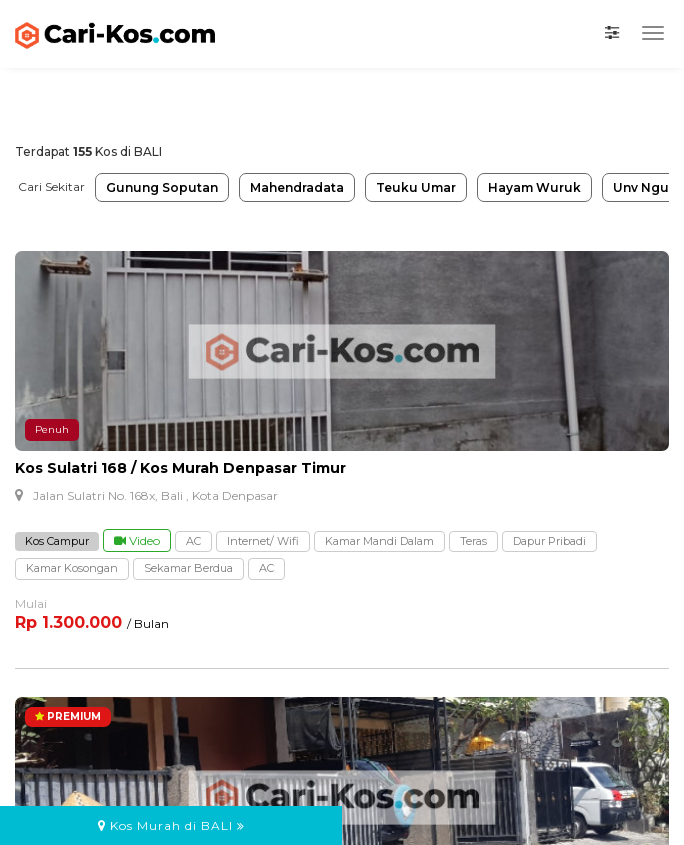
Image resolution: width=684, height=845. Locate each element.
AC (193, 541)
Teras (473, 541)
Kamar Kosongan (72, 568)
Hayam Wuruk (534, 187)
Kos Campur (57, 541)
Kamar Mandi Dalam (379, 541)
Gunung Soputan (162, 187)
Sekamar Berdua (188, 568)
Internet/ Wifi (263, 541)
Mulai (31, 603)
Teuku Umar (416, 187)
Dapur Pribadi (549, 541)
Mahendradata (297, 187)
